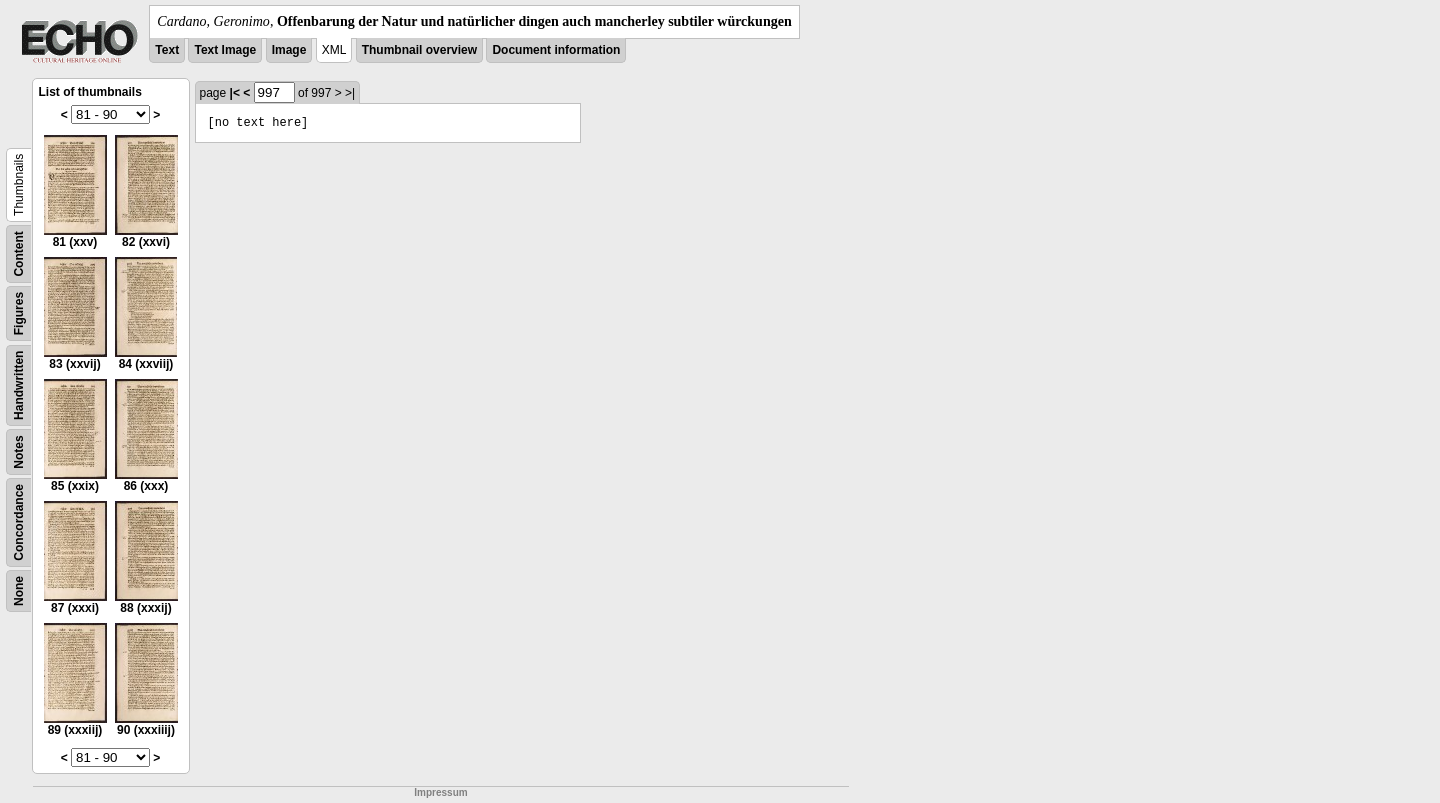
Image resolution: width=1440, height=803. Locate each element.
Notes (19, 451)
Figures (19, 313)
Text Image (225, 50)
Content (19, 253)
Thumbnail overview (419, 50)
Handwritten (19, 385)
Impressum (440, 792)
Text (167, 50)
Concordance (19, 522)
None (19, 591)
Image (289, 50)
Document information (556, 50)
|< (235, 93)
